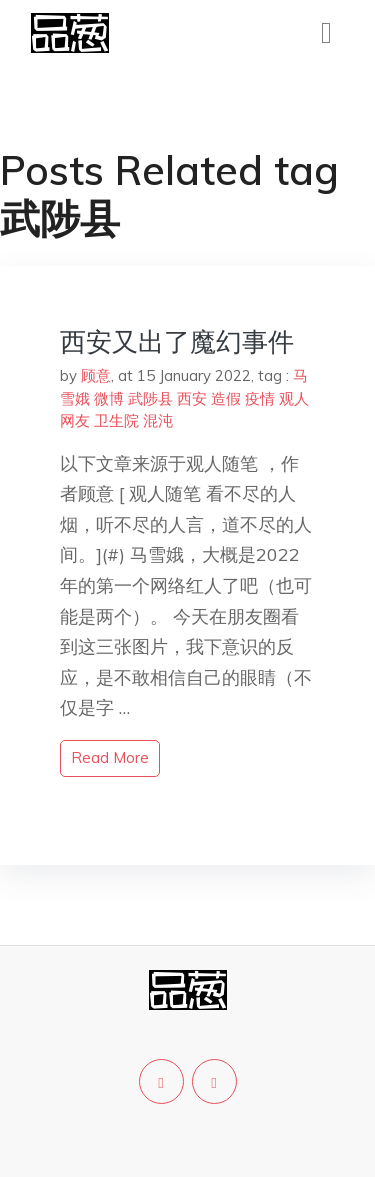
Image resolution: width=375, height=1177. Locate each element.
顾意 (96, 375)
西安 (192, 398)
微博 (109, 398)
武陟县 (150, 398)
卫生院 (116, 420)
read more (110, 757)
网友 (75, 420)
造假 (226, 398)
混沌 (158, 420)
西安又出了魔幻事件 (177, 341)
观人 (294, 398)
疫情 (260, 398)
